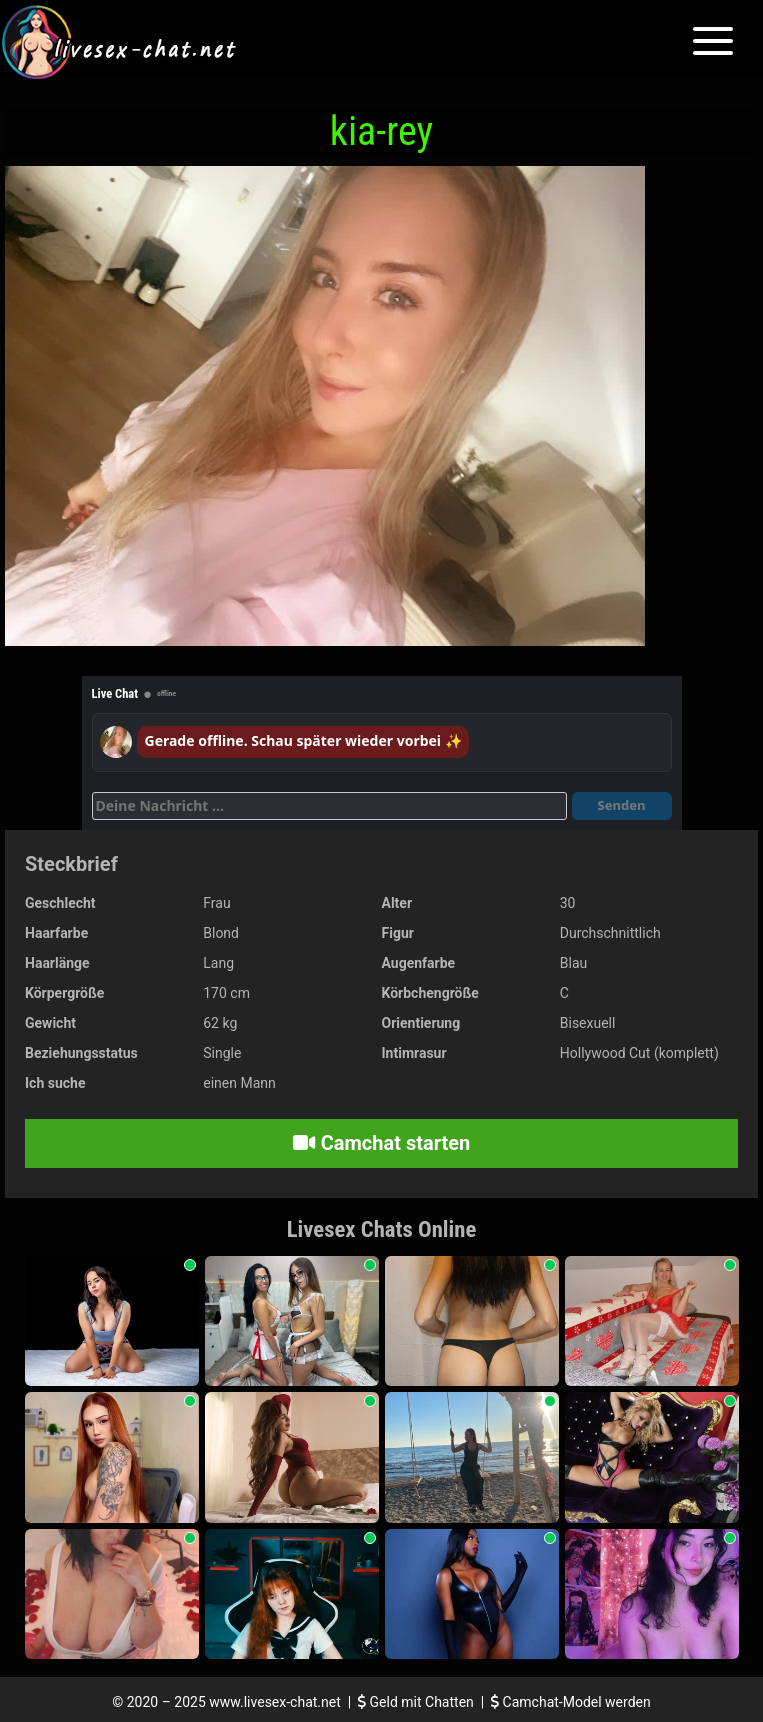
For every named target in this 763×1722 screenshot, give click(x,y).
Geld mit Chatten (417, 1702)
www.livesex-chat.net (274, 1702)
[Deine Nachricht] (329, 806)
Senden (622, 805)
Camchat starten (381, 1143)
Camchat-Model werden (571, 1702)
